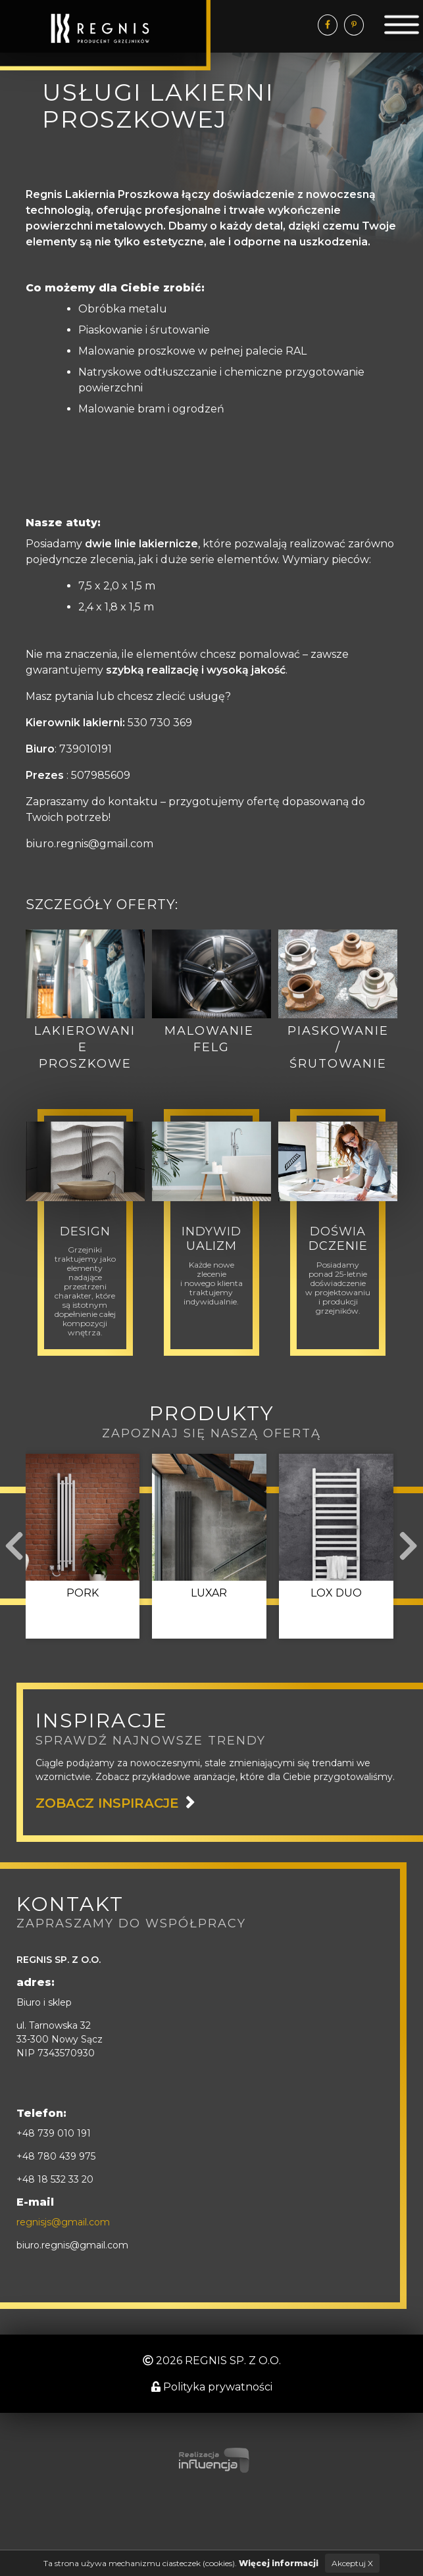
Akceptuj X (352, 2563)
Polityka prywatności (211, 2387)
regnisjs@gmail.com (63, 2222)
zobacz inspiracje (107, 1803)
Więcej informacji (278, 2563)
